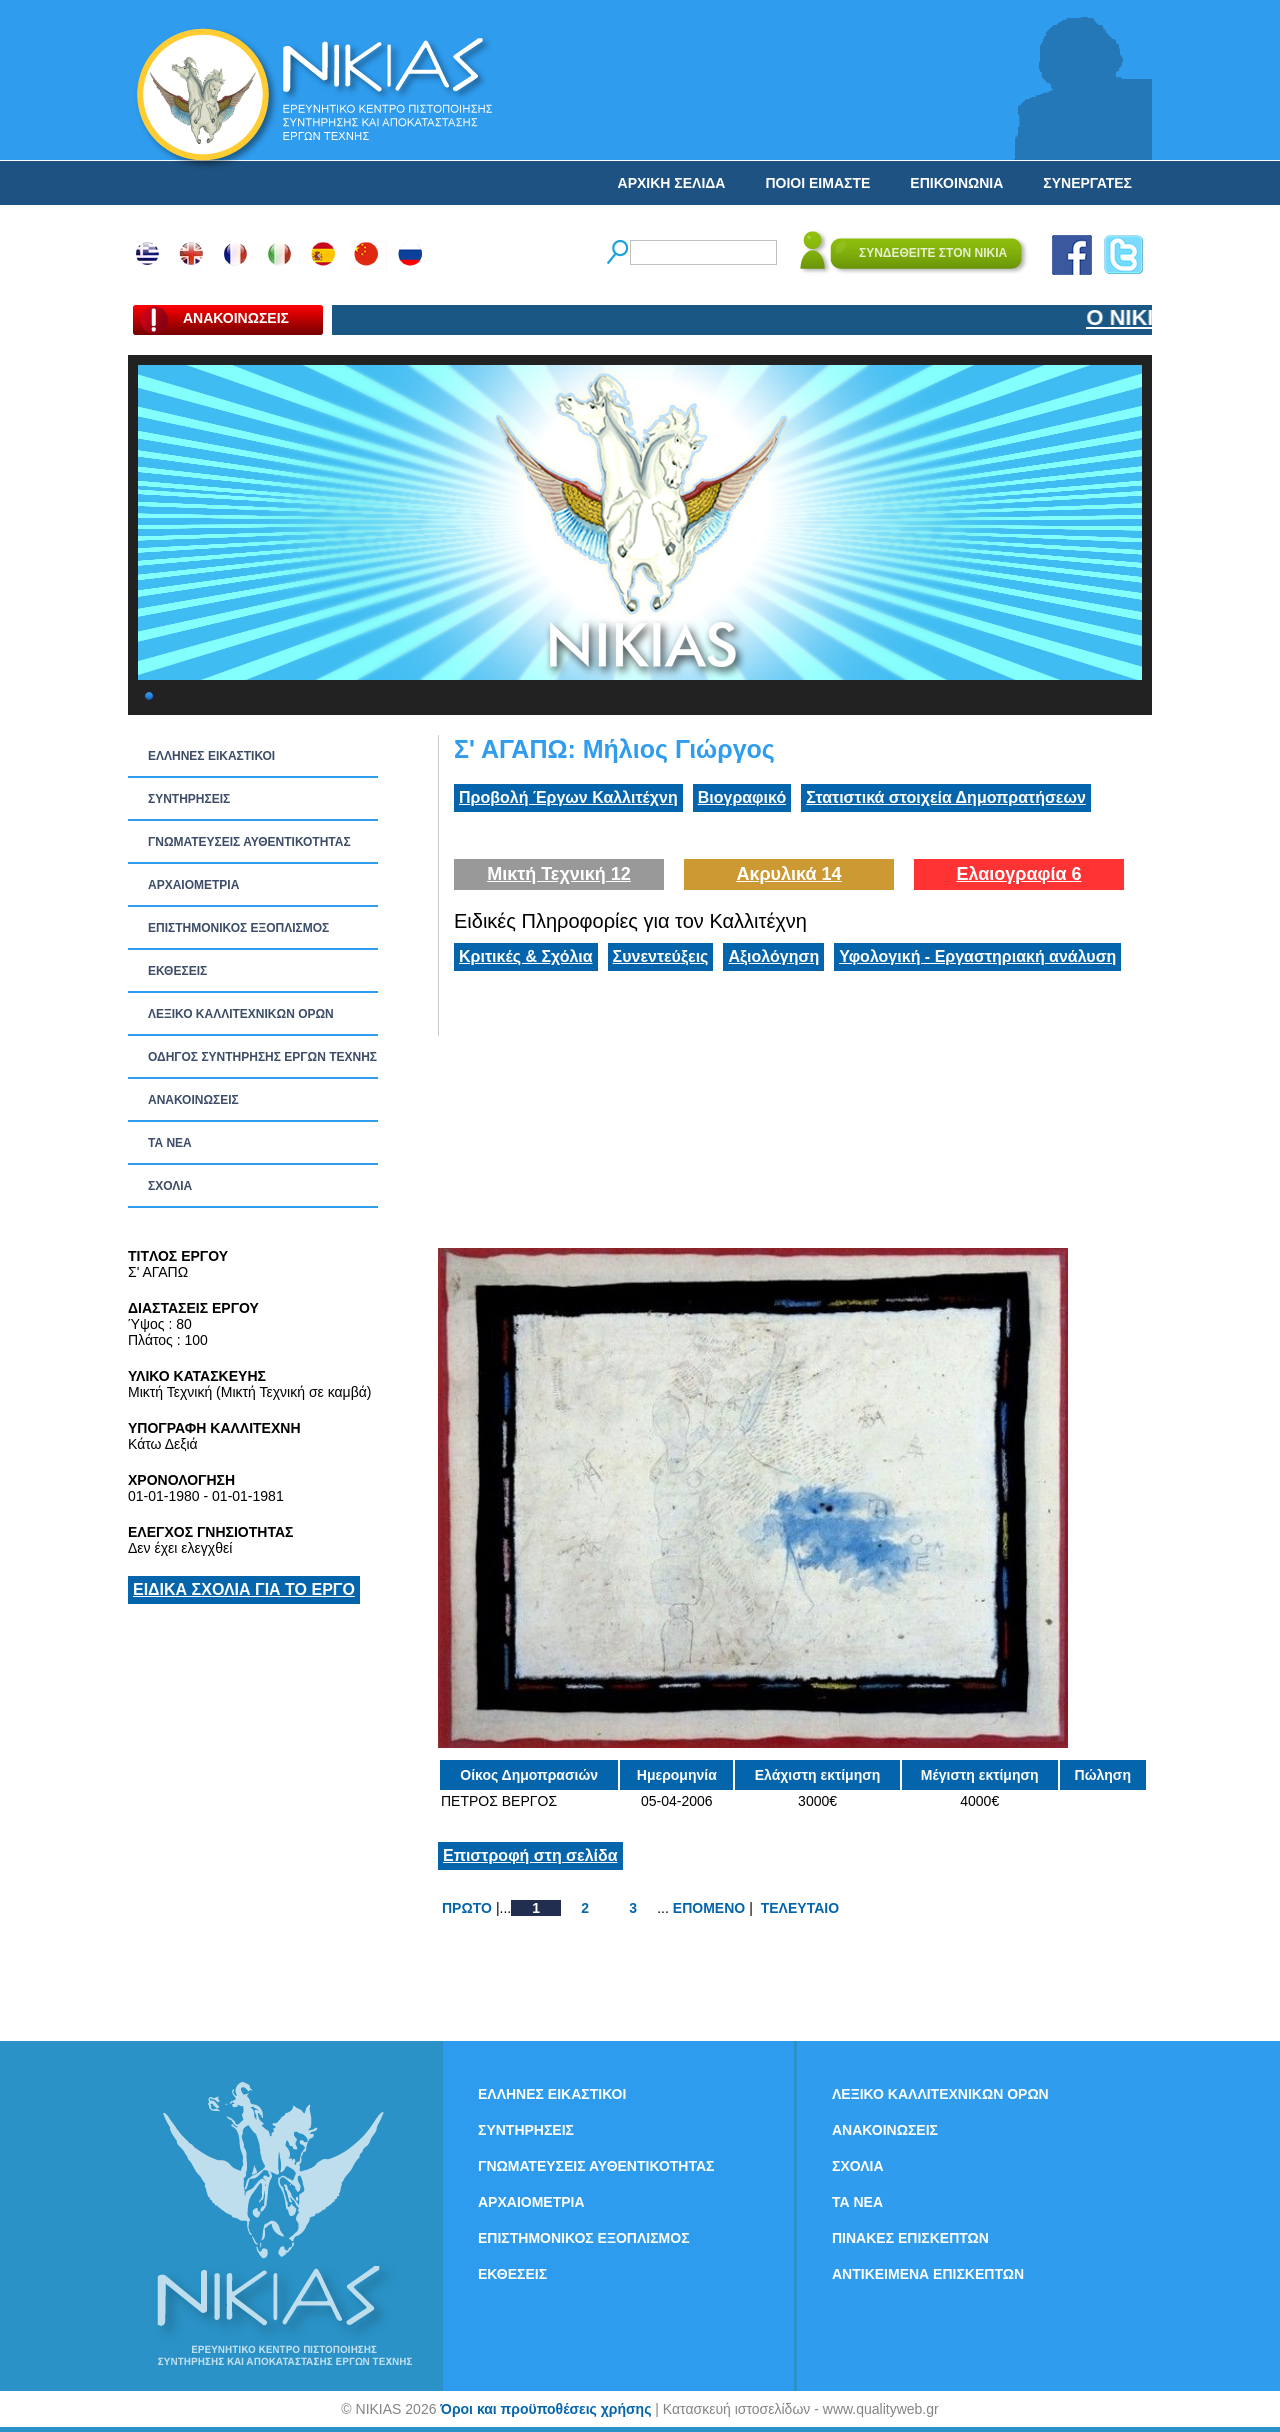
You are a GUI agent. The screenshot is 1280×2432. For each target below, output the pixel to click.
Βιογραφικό (742, 797)
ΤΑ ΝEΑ (170, 1143)
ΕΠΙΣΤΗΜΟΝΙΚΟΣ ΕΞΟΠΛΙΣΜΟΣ (238, 928)
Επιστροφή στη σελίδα (530, 1855)
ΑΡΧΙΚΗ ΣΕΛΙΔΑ (672, 183)
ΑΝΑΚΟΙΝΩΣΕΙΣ (193, 1100)
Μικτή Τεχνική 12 (559, 874)
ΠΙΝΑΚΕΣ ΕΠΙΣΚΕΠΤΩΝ (910, 2238)
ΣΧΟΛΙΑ (170, 1186)
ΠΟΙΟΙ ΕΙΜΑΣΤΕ (817, 183)
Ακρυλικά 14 (788, 874)
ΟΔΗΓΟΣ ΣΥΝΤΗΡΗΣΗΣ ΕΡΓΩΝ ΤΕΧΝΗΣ (262, 1057)
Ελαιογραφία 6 (1018, 874)
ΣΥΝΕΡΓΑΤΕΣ (1087, 183)
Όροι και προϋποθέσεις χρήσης (545, 2409)
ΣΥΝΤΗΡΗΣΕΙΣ (189, 799)
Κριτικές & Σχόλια (526, 956)
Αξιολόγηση (773, 956)
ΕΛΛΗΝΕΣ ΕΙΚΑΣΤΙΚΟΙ (211, 756)
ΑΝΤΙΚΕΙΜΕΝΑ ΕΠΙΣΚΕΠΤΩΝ (928, 2274)
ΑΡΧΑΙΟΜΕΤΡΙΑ (193, 885)
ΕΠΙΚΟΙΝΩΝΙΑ (956, 183)
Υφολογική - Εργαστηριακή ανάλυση (977, 956)
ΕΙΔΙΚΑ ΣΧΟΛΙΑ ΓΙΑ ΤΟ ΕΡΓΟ (244, 1589)
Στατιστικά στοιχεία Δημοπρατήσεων (946, 797)
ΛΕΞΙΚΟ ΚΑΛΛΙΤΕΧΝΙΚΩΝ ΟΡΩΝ (241, 1014)
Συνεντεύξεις (661, 956)
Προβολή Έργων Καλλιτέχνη (568, 797)
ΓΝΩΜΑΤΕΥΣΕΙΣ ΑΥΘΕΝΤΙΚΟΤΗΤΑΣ (249, 842)
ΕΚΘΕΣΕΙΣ (177, 971)
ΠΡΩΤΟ (467, 1908)
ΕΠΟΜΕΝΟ (709, 1908)
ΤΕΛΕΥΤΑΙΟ (800, 1908)
